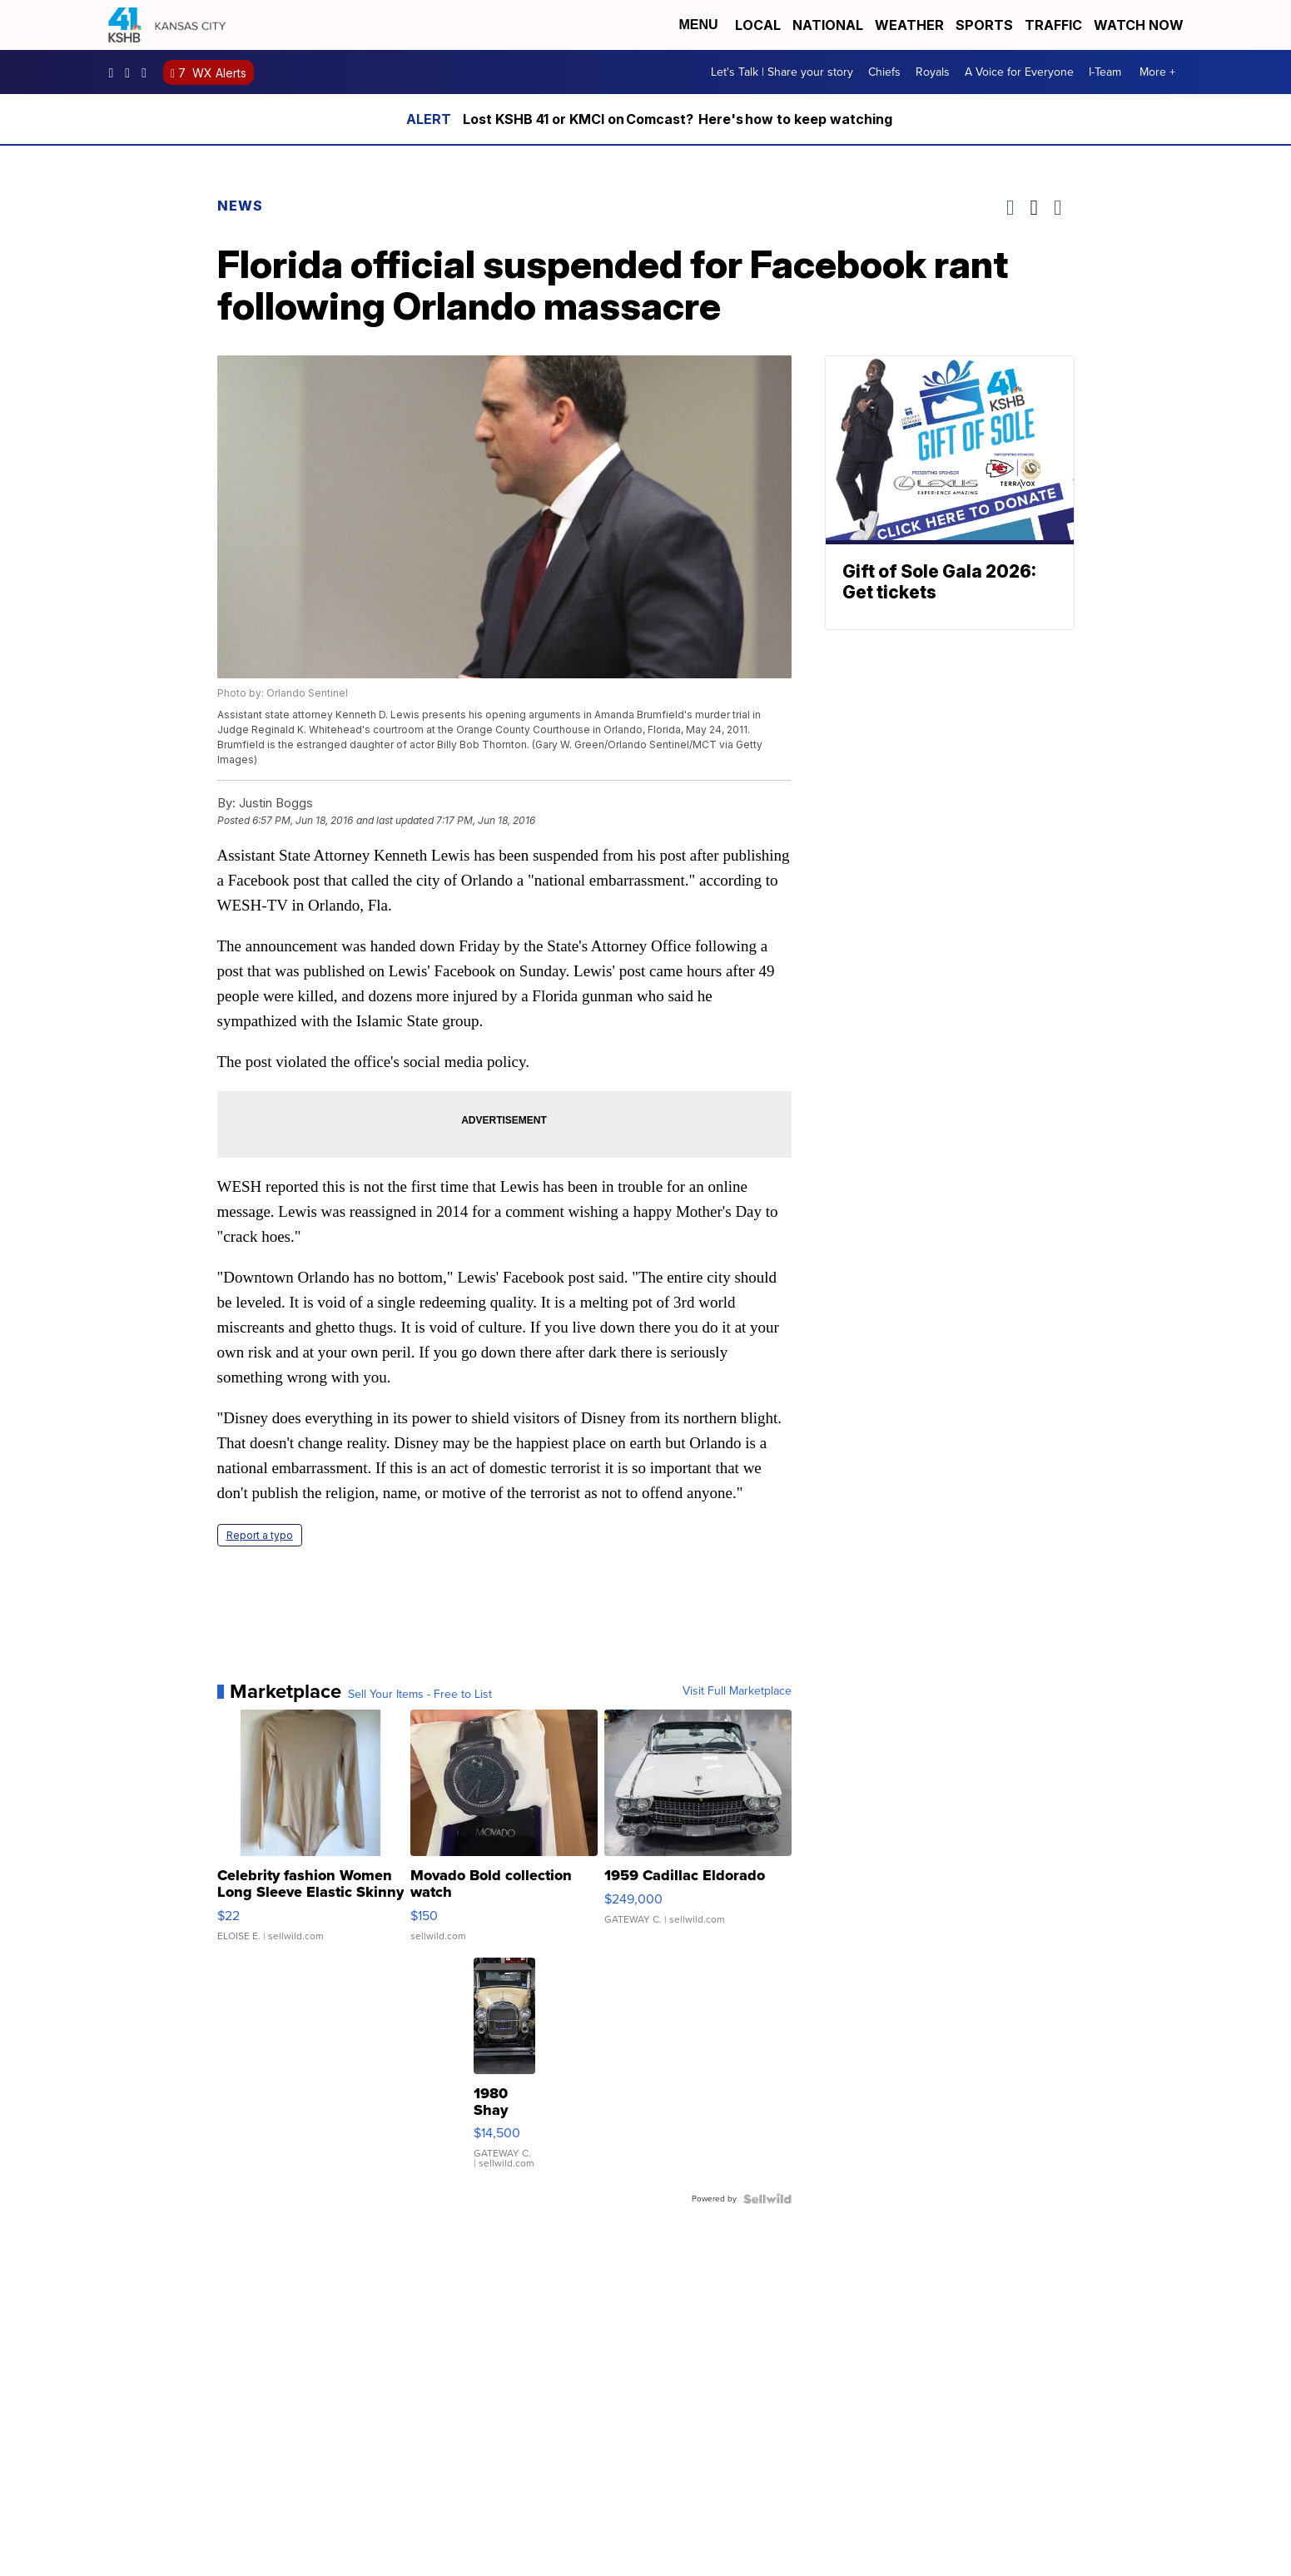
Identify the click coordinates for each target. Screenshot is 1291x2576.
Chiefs (884, 72)
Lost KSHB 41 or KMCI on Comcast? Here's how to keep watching (677, 119)
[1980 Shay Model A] (504, 2072)
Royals (933, 72)
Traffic (1053, 25)
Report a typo (259, 1535)
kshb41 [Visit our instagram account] (131, 72)
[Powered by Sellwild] (767, 2199)
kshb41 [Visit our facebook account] (115, 72)
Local (758, 25)
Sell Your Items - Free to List (420, 1694)
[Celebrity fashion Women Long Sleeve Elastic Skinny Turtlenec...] (311, 1834)
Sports (984, 25)
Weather (909, 25)
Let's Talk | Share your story (782, 72)
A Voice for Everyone (1019, 72)
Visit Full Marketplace (737, 1691)
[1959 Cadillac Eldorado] (698, 1834)
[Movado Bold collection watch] (504, 1834)
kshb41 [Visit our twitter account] (148, 72)
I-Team (1105, 72)
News (240, 205)
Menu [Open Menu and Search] (697, 24)
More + (1157, 72)
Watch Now (1140, 25)
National (827, 25)
